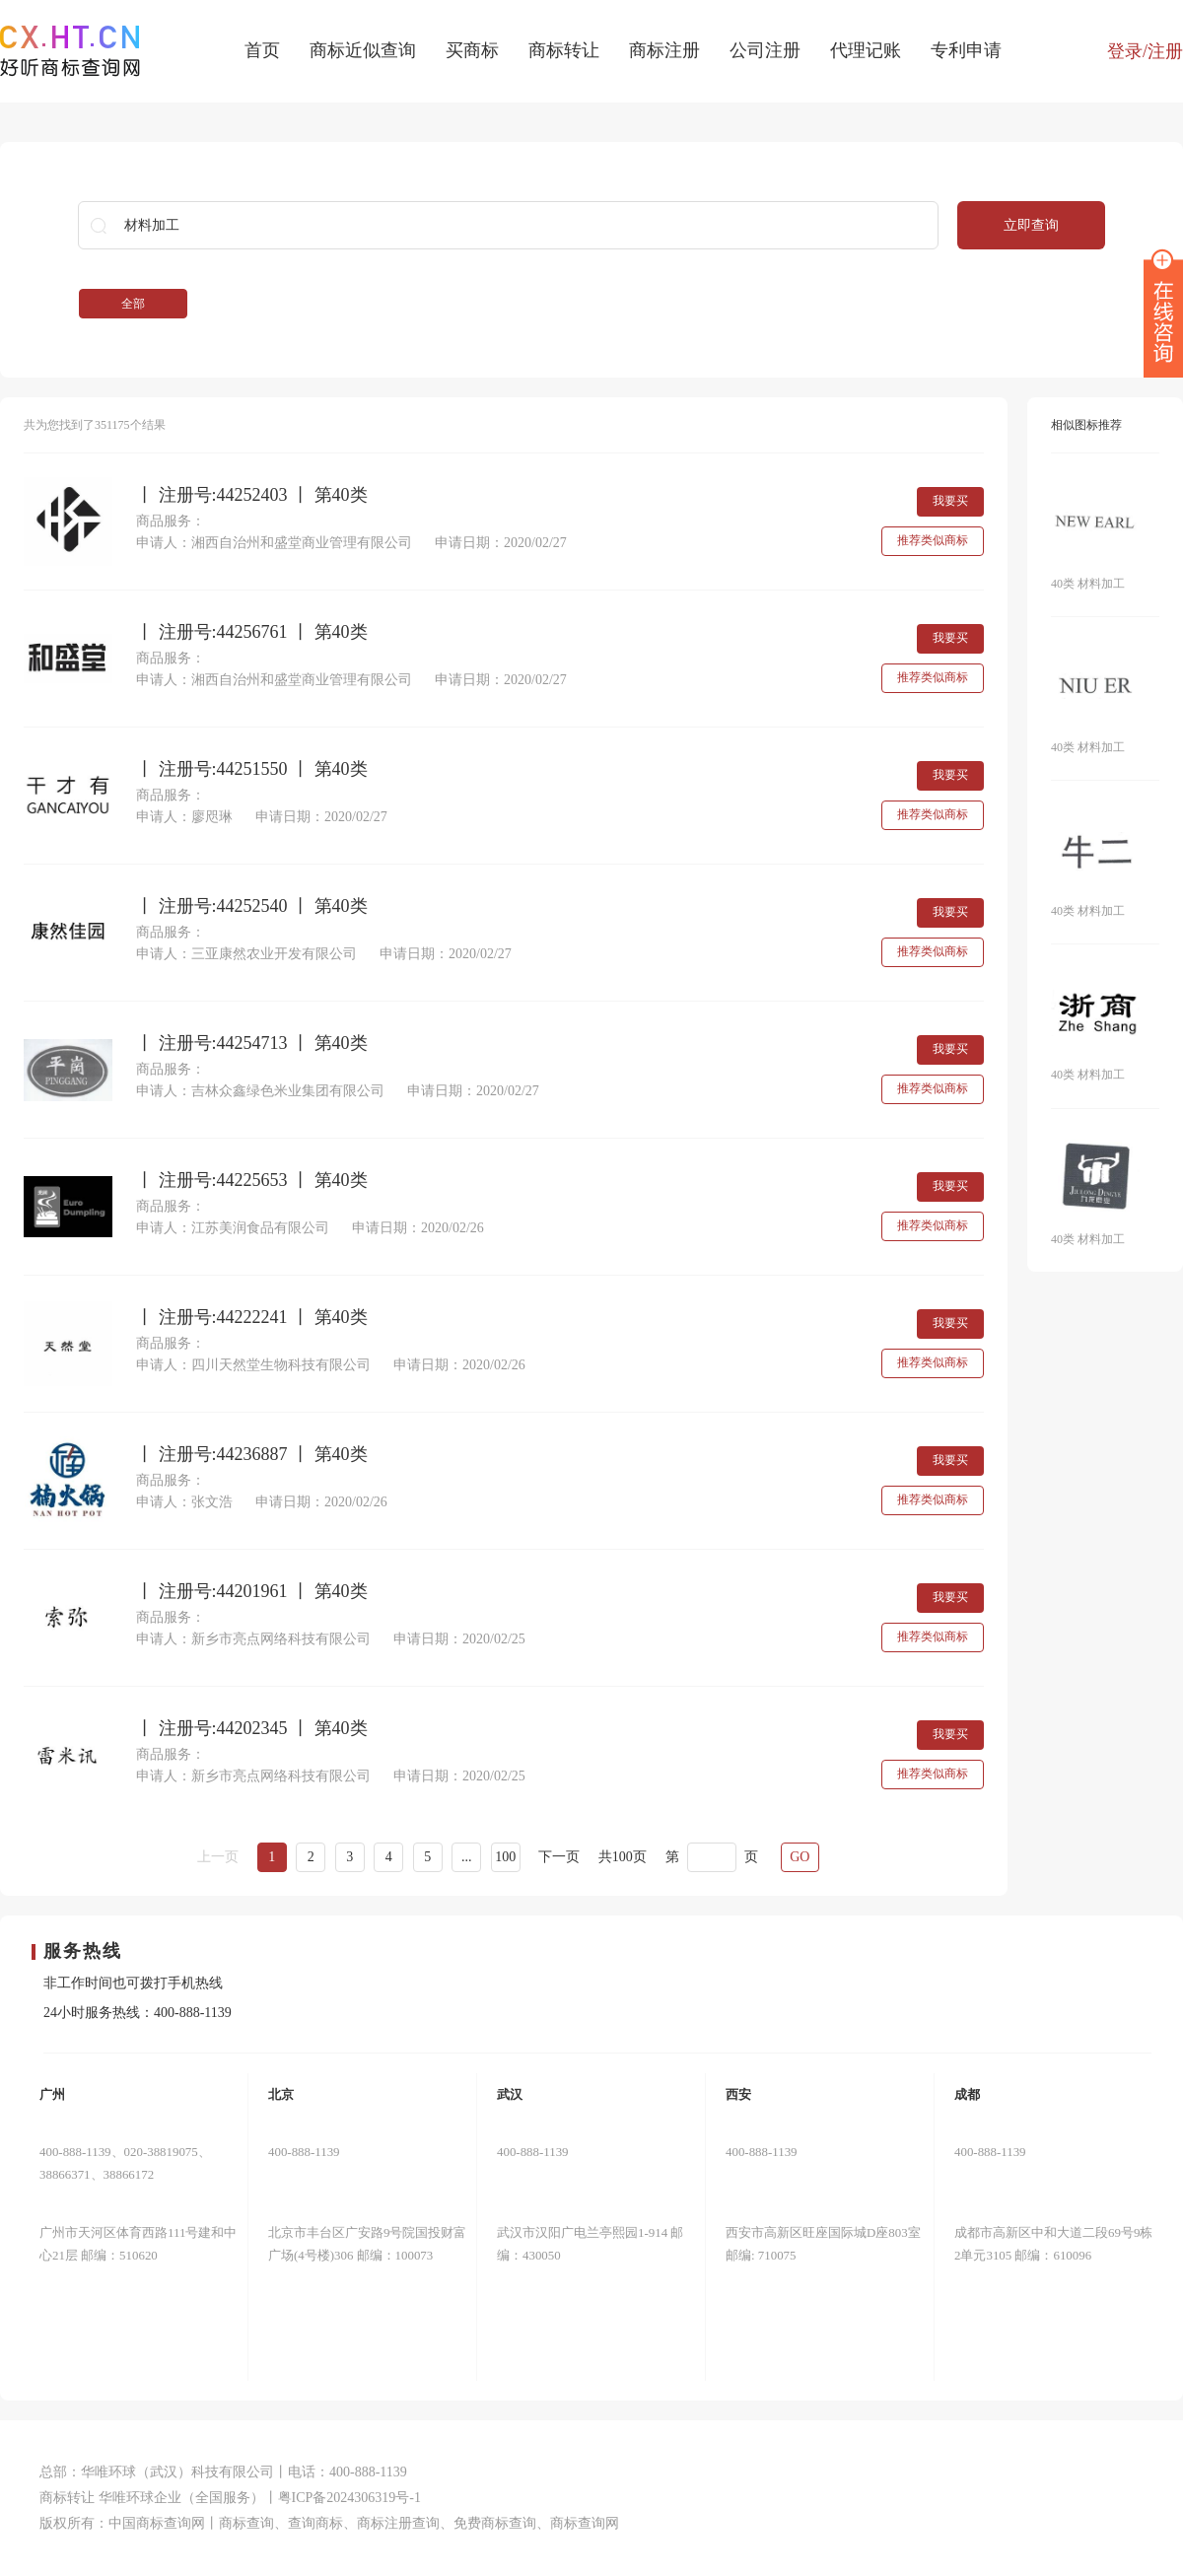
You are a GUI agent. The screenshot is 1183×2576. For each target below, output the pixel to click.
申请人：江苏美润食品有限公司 (232, 1227)
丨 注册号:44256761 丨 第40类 (252, 632)
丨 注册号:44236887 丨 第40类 (252, 1454)
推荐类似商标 (932, 540)
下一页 (559, 1856)
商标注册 (664, 50)
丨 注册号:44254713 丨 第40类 (252, 1043)
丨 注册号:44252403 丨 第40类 (252, 495)
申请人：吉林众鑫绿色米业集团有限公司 (260, 1090)
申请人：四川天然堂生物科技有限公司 (253, 1365)
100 (505, 1856)
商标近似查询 (363, 50)
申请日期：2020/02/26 (418, 1227)
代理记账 (865, 50)
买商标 (472, 50)
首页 (262, 50)
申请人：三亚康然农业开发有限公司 (246, 953)
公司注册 (765, 50)
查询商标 (315, 2523)
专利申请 (966, 50)
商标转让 (563, 50)
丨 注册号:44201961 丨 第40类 (252, 1591)
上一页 (218, 1856)
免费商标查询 (494, 2523)
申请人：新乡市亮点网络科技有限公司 (253, 1639)
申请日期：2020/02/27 (501, 542)
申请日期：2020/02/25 (459, 1639)
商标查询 (246, 2523)
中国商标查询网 (156, 2523)
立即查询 (1031, 225)
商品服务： (170, 521)
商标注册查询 (398, 2523)
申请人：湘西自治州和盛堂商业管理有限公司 (274, 542)
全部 (133, 304)
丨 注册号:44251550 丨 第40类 (252, 769)
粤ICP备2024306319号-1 (349, 2497)
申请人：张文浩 (184, 1502)
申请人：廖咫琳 (184, 816)
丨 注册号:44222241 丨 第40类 (252, 1317)
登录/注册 (1145, 51)
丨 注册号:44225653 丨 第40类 (252, 1180)
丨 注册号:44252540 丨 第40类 (252, 906)
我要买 (950, 501)
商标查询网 (584, 2523)
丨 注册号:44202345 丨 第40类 (252, 1728)
